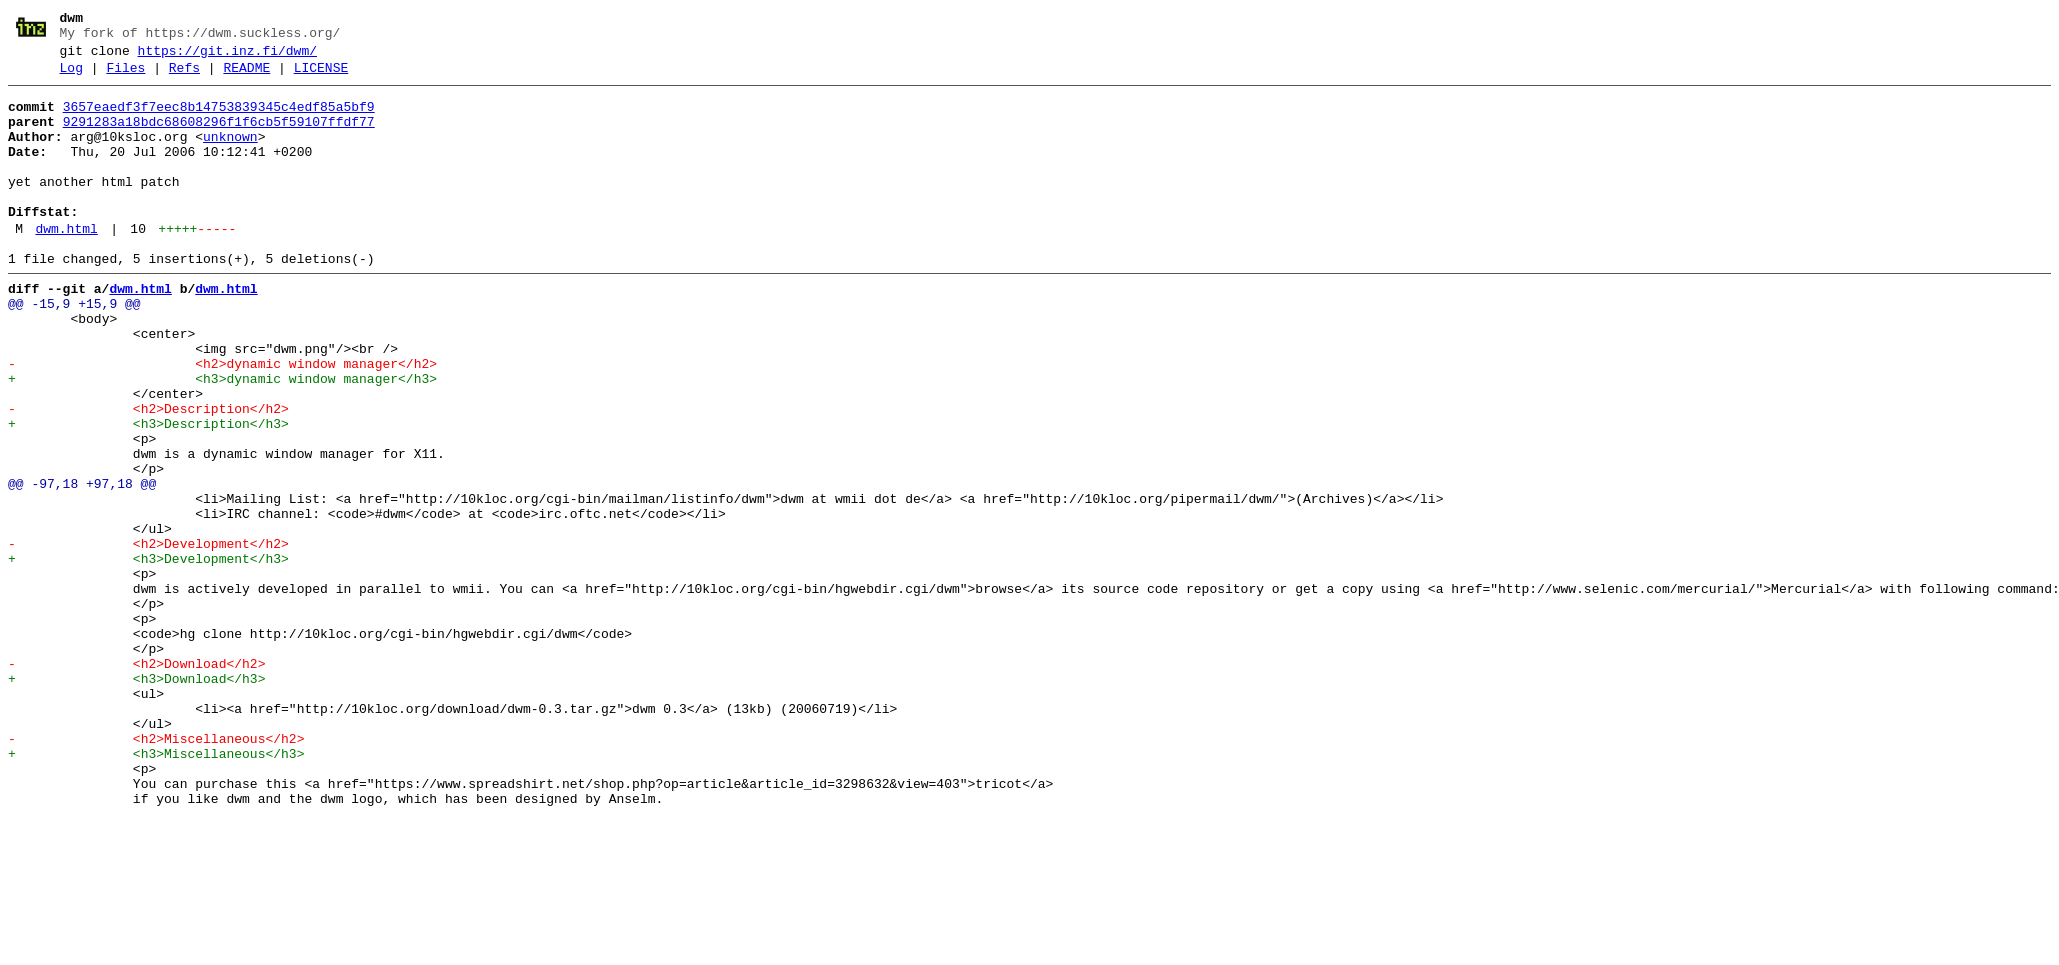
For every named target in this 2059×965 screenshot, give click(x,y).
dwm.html (66, 265)
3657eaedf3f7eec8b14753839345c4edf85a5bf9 (219, 119)
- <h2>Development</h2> (148, 637)
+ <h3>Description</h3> (148, 493)
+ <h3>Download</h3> (136, 799)
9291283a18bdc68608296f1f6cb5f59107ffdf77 (219, 137)
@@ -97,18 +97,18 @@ (82, 565)
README (246, 77)
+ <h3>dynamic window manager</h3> (222, 439)
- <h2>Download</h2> (136, 781)
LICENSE (321, 77)
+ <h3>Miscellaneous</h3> (156, 889)
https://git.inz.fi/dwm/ (227, 57)
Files (125, 77)
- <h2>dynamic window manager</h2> (222, 421)
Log (71, 77)
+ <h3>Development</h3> (148, 655)
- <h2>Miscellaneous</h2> (156, 871)
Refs (184, 77)
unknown (230, 155)
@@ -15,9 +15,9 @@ (74, 349)
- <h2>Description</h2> (148, 475)
